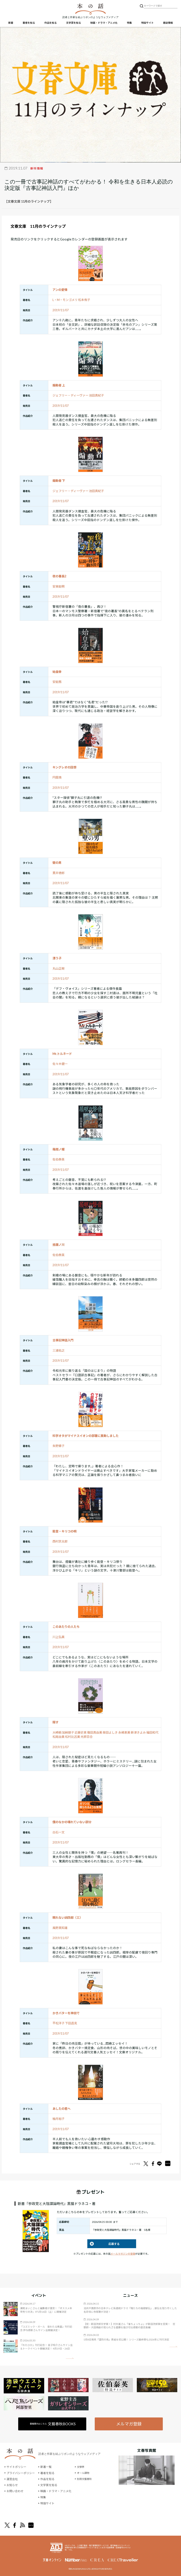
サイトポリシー (16, 2467)
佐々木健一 (60, 1064)
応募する (103, 2244)
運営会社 (12, 2479)
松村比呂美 (81, 1737)
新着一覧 (46, 2467)
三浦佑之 (58, 1350)
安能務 (57, 682)
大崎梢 (57, 1732)
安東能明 (58, 586)
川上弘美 (58, 1637)
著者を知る (29, 23)
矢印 (70, 2358)
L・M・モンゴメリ (65, 300)
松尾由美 (65, 1737)
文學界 (81, 2467)
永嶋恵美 (128, 1732)
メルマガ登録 (128, 2423)
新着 (10, 23)
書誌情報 (168, 23)
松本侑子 (86, 300)
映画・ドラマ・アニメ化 (104, 23)
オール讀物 (84, 2473)
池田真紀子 (99, 395)
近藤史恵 (82, 1732)
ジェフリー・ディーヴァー (71, 395)
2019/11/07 (60, 310)
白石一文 (58, 1832)
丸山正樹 (58, 968)
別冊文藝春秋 (85, 2479)
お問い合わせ (15, 2490)
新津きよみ (143, 1732)
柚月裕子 (58, 2119)
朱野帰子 (58, 1446)
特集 (129, 23)
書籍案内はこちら (53, 2424)
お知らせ (12, 2485)
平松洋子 (58, 2023)
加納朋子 (69, 1732)
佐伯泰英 (58, 1159)
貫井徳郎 (58, 873)
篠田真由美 (97, 1732)
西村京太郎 (60, 1541)
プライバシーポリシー (21, 2473)
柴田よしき (113, 1732)
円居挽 (57, 777)
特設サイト (147, 23)
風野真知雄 (60, 1928)
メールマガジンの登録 (122, 2253)
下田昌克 (72, 2023)
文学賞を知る (73, 23)
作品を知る (50, 23)
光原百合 (95, 1737)
